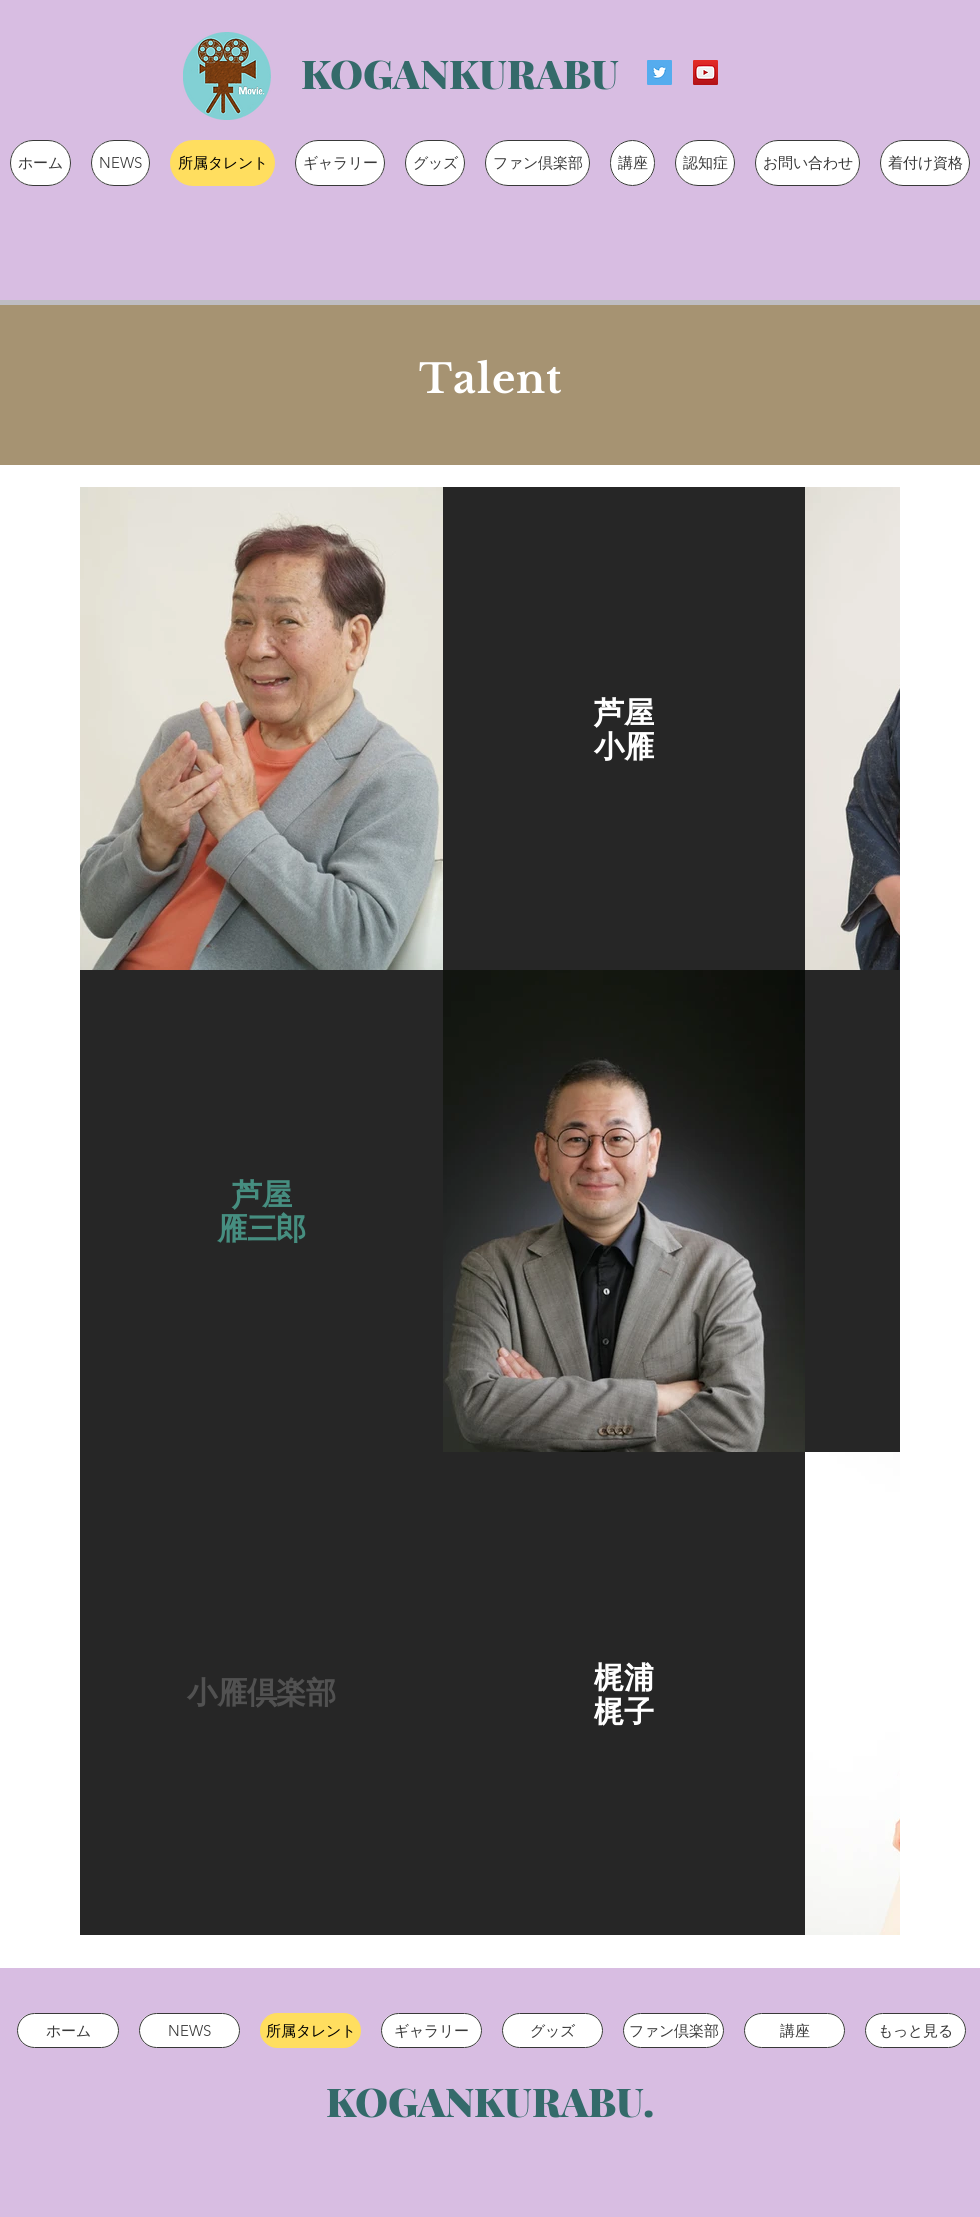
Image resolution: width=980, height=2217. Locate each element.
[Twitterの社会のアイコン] (659, 72)
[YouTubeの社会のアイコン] (705, 72)
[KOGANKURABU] (459, 72)
